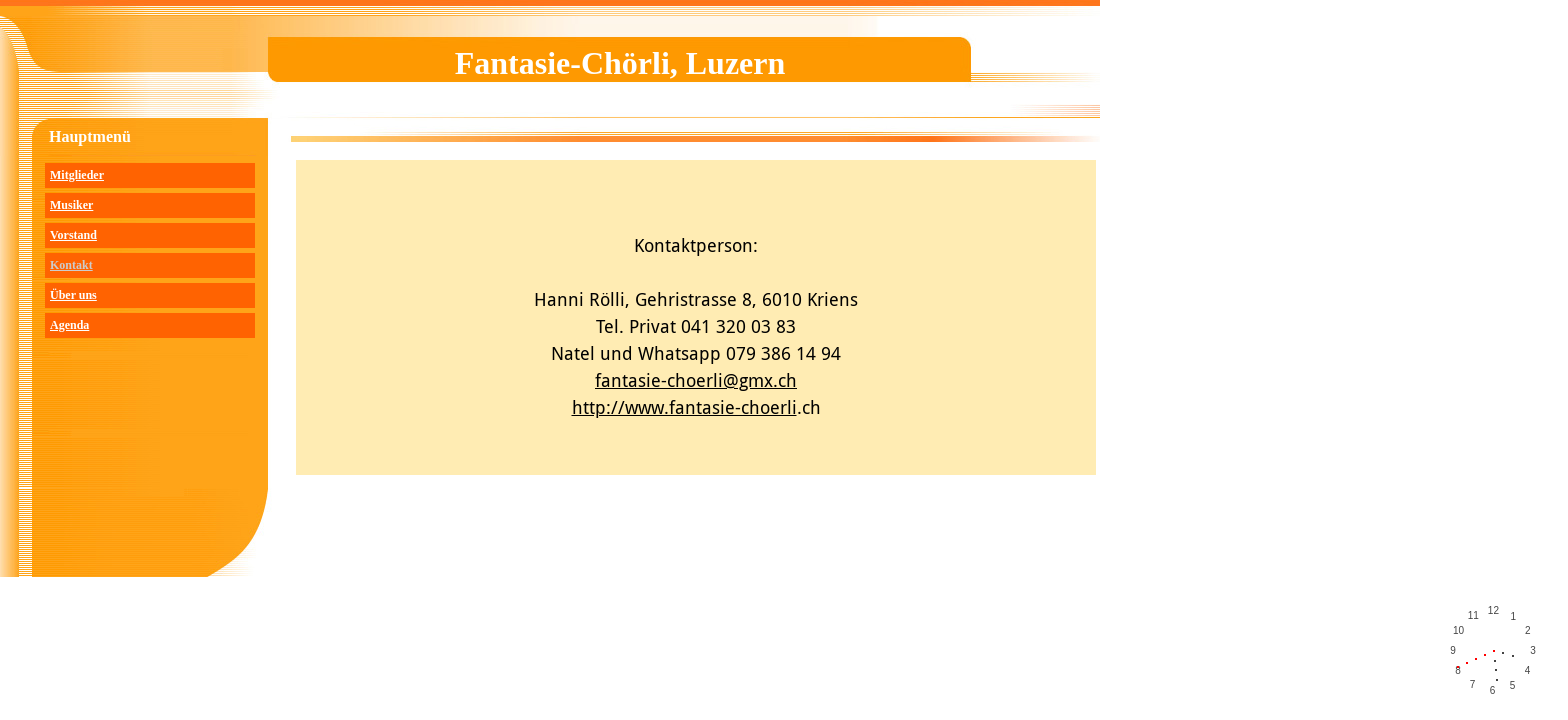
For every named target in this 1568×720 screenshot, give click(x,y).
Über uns (73, 295)
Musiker (71, 205)
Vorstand (73, 235)
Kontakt (71, 265)
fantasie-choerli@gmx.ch (696, 380)
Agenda (69, 325)
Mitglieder (77, 175)
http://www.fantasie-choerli (684, 407)
